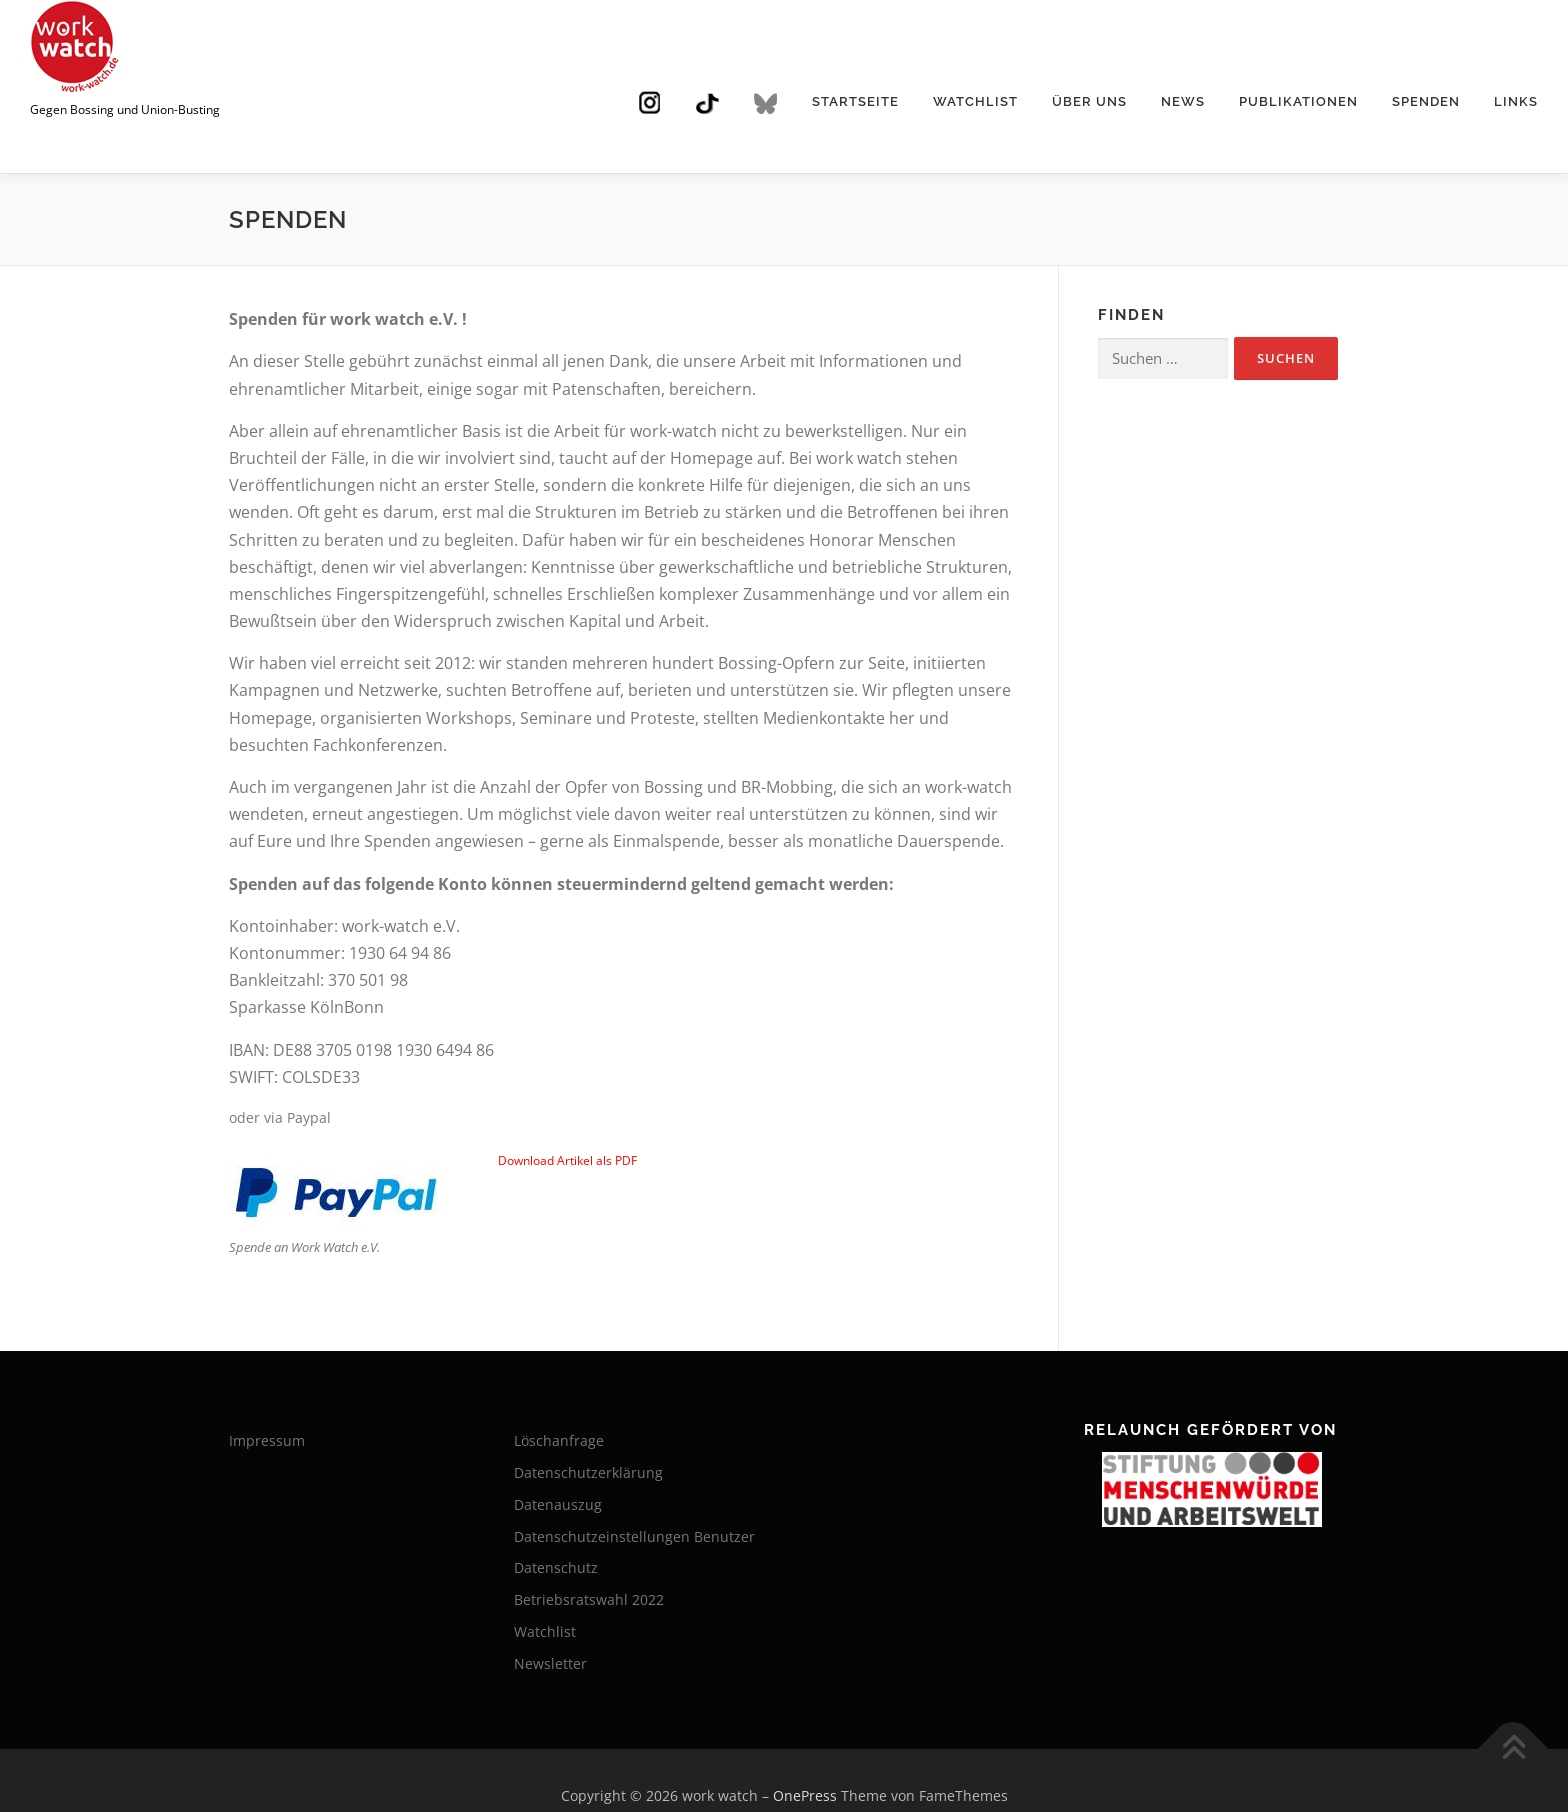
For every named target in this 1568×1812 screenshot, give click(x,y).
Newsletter (550, 1663)
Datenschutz (556, 1567)
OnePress (805, 1795)
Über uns (1089, 101)
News (1183, 101)
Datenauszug (558, 1504)
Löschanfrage (559, 1440)
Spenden (1426, 101)
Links (1516, 101)
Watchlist (975, 101)
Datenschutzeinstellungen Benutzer (634, 1536)
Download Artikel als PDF (567, 1160)
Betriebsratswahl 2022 (589, 1599)
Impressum (267, 1440)
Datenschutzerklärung (588, 1472)
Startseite (855, 101)
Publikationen (1298, 101)
